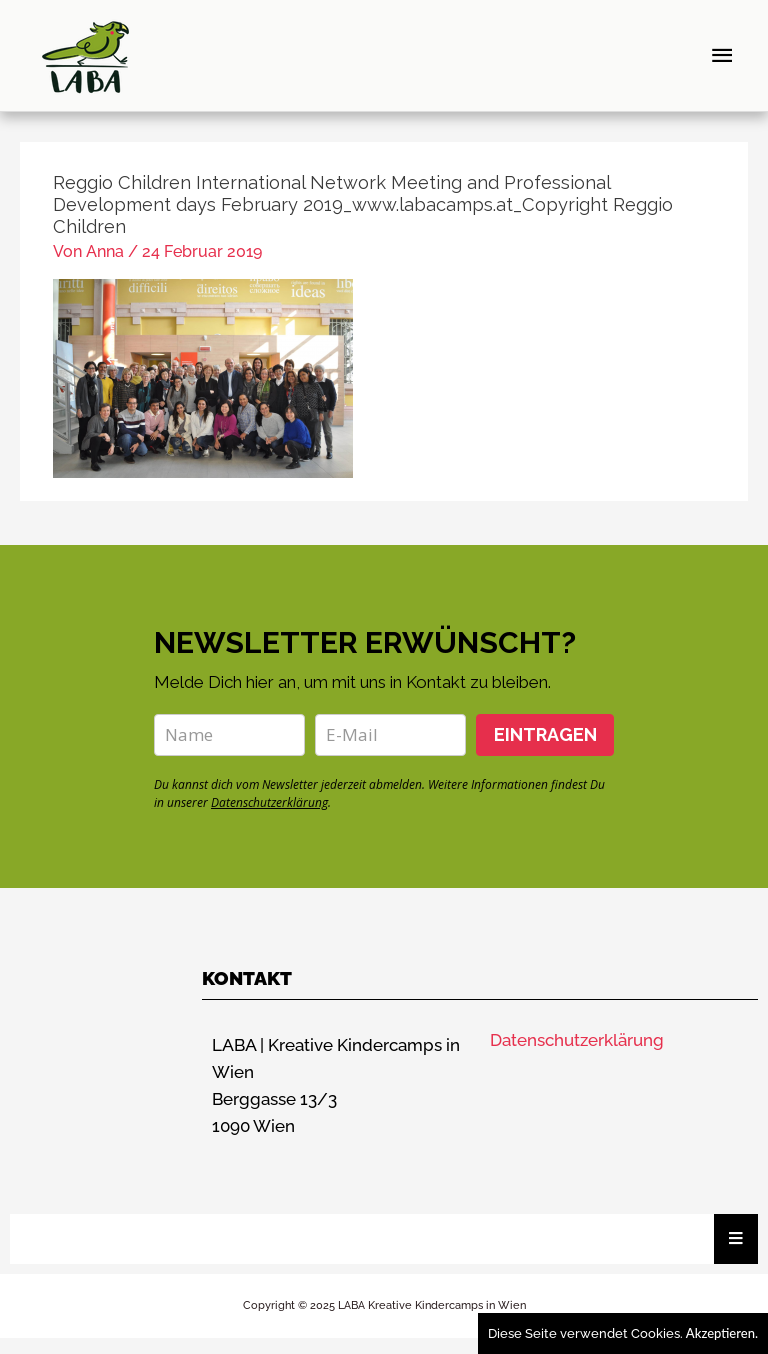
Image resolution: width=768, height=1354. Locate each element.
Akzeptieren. (722, 1333)
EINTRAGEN (545, 749)
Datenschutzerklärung (269, 817)
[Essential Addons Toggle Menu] (736, 1254)
